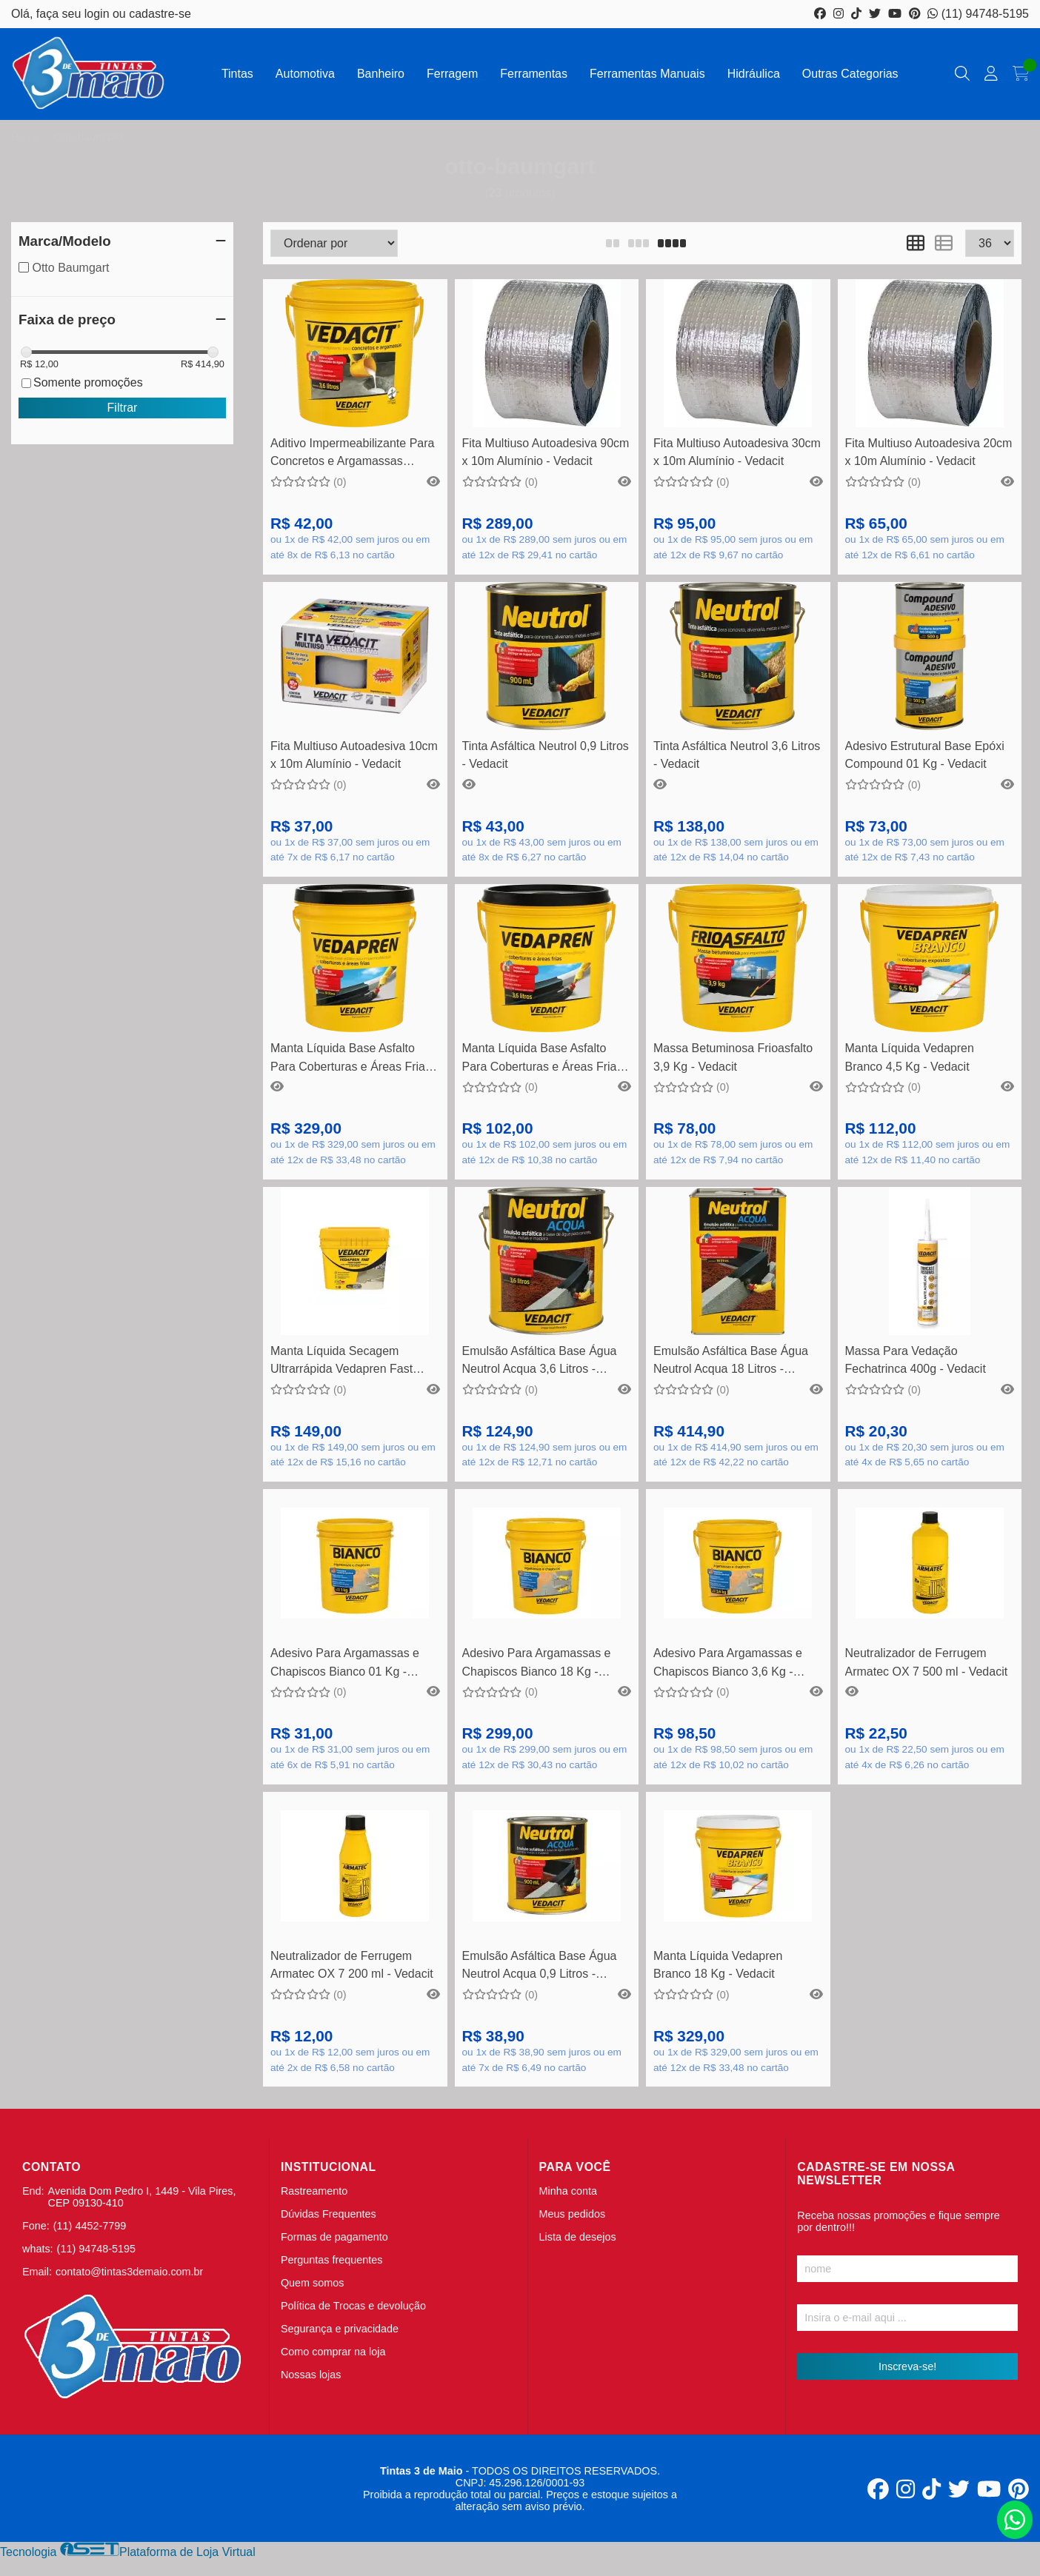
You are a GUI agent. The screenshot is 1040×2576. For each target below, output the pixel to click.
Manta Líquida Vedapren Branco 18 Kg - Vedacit (717, 1965)
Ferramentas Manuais (647, 73)
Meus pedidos (572, 2214)
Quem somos (312, 2283)
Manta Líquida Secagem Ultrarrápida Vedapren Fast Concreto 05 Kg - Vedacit (341, 1362)
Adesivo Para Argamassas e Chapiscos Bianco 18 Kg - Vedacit (536, 1664)
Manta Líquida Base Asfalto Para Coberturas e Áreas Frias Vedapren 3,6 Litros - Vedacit (542, 1059)
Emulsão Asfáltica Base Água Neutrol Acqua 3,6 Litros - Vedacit (539, 1362)
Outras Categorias (850, 73)
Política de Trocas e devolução (353, 2306)
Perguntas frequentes (332, 2260)
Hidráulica (753, 73)
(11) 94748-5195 (978, 13)
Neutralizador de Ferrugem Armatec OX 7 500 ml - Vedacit (926, 1662)
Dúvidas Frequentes (328, 2214)
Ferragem (452, 73)
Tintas (237, 73)
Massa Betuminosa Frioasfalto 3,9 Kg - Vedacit (733, 1057)
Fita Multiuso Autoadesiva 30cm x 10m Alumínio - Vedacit (737, 452)
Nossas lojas (311, 2375)
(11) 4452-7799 (89, 2226)
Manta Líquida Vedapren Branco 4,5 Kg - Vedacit (909, 1057)
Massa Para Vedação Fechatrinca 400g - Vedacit (915, 1360)
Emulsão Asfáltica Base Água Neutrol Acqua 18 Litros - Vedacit (730, 1362)
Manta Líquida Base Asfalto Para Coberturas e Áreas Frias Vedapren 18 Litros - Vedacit (350, 1059)
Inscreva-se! (907, 2366)
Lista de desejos (577, 2237)
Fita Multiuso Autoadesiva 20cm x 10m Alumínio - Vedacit (929, 452)
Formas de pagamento (334, 2237)
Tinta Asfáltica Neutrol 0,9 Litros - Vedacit (545, 755)
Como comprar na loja (333, 2352)
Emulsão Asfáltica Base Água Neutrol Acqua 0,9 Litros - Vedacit (539, 1967)
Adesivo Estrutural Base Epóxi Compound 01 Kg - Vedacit (924, 755)
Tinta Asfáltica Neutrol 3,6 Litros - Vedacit (736, 755)
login (98, 13)
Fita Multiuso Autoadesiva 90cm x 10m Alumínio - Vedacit (546, 452)
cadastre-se (160, 13)
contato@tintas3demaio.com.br (129, 2272)
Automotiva (305, 73)
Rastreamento (314, 2191)
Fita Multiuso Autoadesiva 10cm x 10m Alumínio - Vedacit (354, 755)
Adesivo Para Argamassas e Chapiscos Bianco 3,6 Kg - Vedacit (727, 1664)
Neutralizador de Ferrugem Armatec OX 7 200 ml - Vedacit (351, 1965)
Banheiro (380, 73)
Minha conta (568, 2191)
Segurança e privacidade (340, 2329)
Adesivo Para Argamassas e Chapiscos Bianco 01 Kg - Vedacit (344, 1664)
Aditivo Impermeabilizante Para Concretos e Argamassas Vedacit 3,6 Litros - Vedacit (352, 454)
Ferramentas (533, 73)
